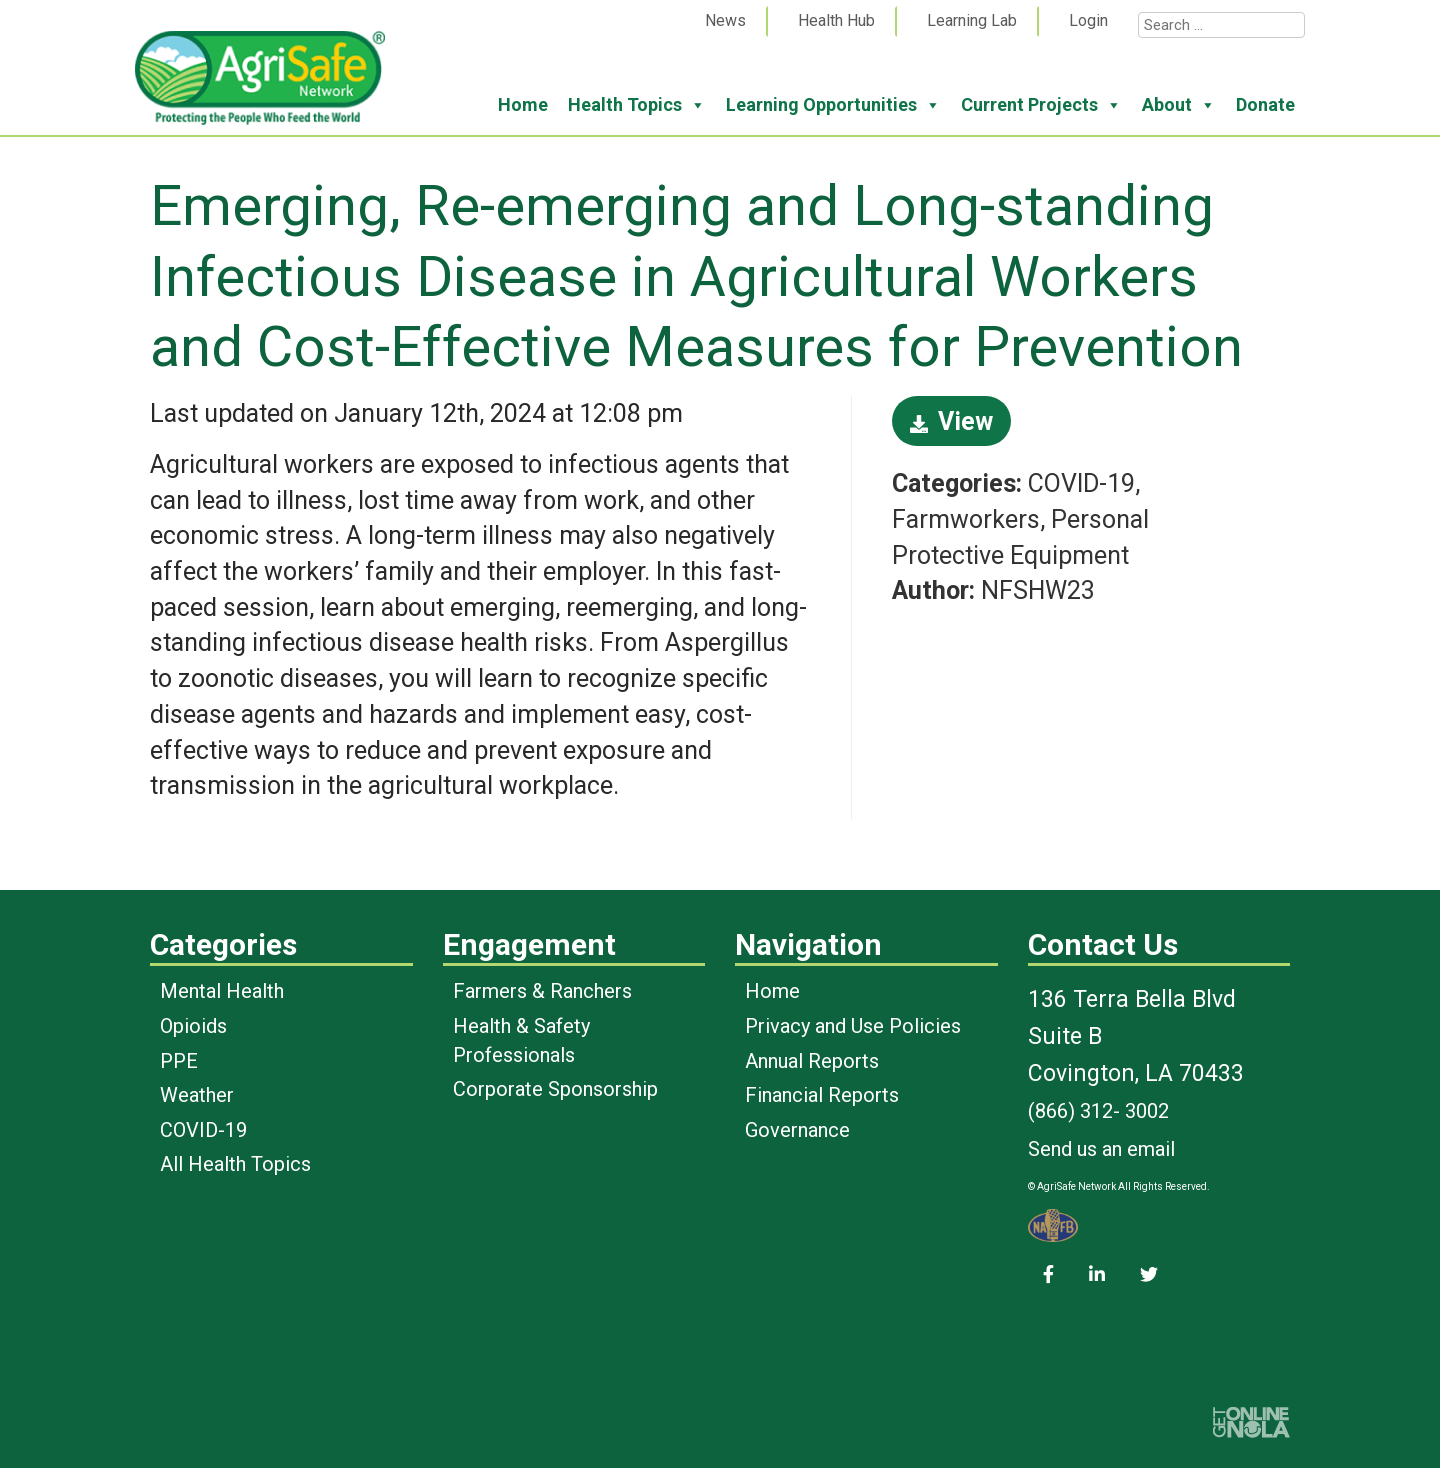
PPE (179, 1061)
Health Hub (836, 20)
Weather (197, 1095)
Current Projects (1041, 105)
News (725, 20)
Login (1088, 20)
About (1179, 105)
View (951, 421)
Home (523, 104)
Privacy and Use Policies (853, 1026)
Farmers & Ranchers (542, 991)
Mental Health (222, 991)
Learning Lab (972, 20)
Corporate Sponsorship (555, 1089)
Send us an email (1101, 1149)
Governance (797, 1130)
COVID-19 (203, 1130)
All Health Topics (235, 1164)
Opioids (193, 1026)
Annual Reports (812, 1061)
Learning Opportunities (833, 105)
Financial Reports (822, 1095)
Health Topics (637, 105)
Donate (1265, 104)
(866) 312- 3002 (1098, 1111)
